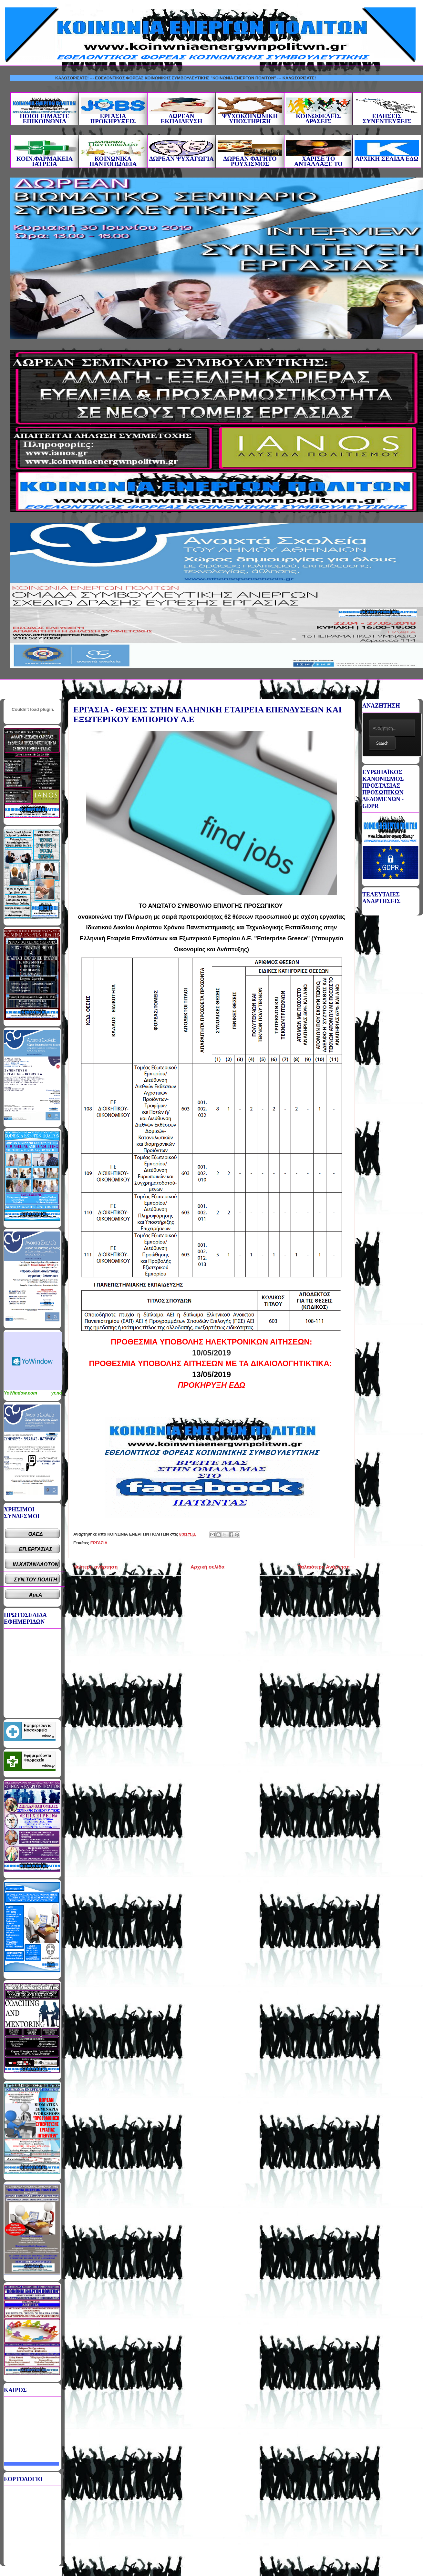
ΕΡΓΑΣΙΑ (99, 1542)
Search (382, 743)
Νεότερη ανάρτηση (95, 1566)
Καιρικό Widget (33, 1361)
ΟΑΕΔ (35, 1534)
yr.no (56, 1392)
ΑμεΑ (35, 1595)
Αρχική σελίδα (207, 1566)
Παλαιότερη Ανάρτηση (323, 1566)
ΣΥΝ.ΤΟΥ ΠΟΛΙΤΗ (35, 1579)
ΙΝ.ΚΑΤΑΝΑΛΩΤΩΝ (35, 1564)
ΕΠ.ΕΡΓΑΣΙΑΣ (35, 1549)
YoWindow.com (20, 1392)
